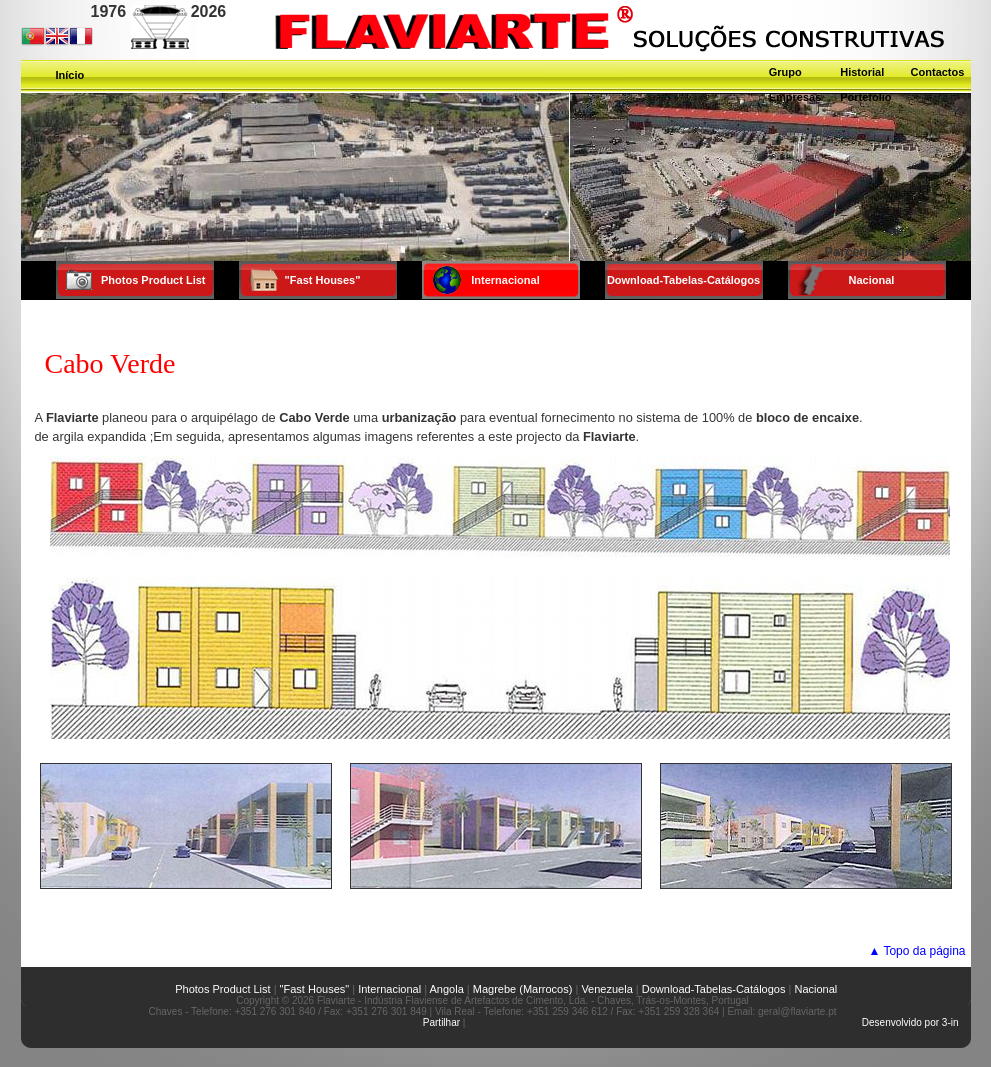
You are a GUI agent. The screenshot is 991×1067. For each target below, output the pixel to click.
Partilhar (441, 1022)
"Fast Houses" (315, 989)
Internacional (389, 989)
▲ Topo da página (916, 951)
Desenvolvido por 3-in (910, 1022)
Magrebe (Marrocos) (523, 989)
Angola (447, 989)
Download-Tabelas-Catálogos (714, 989)
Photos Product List (209, 989)
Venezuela (606, 989)
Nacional (815, 989)
